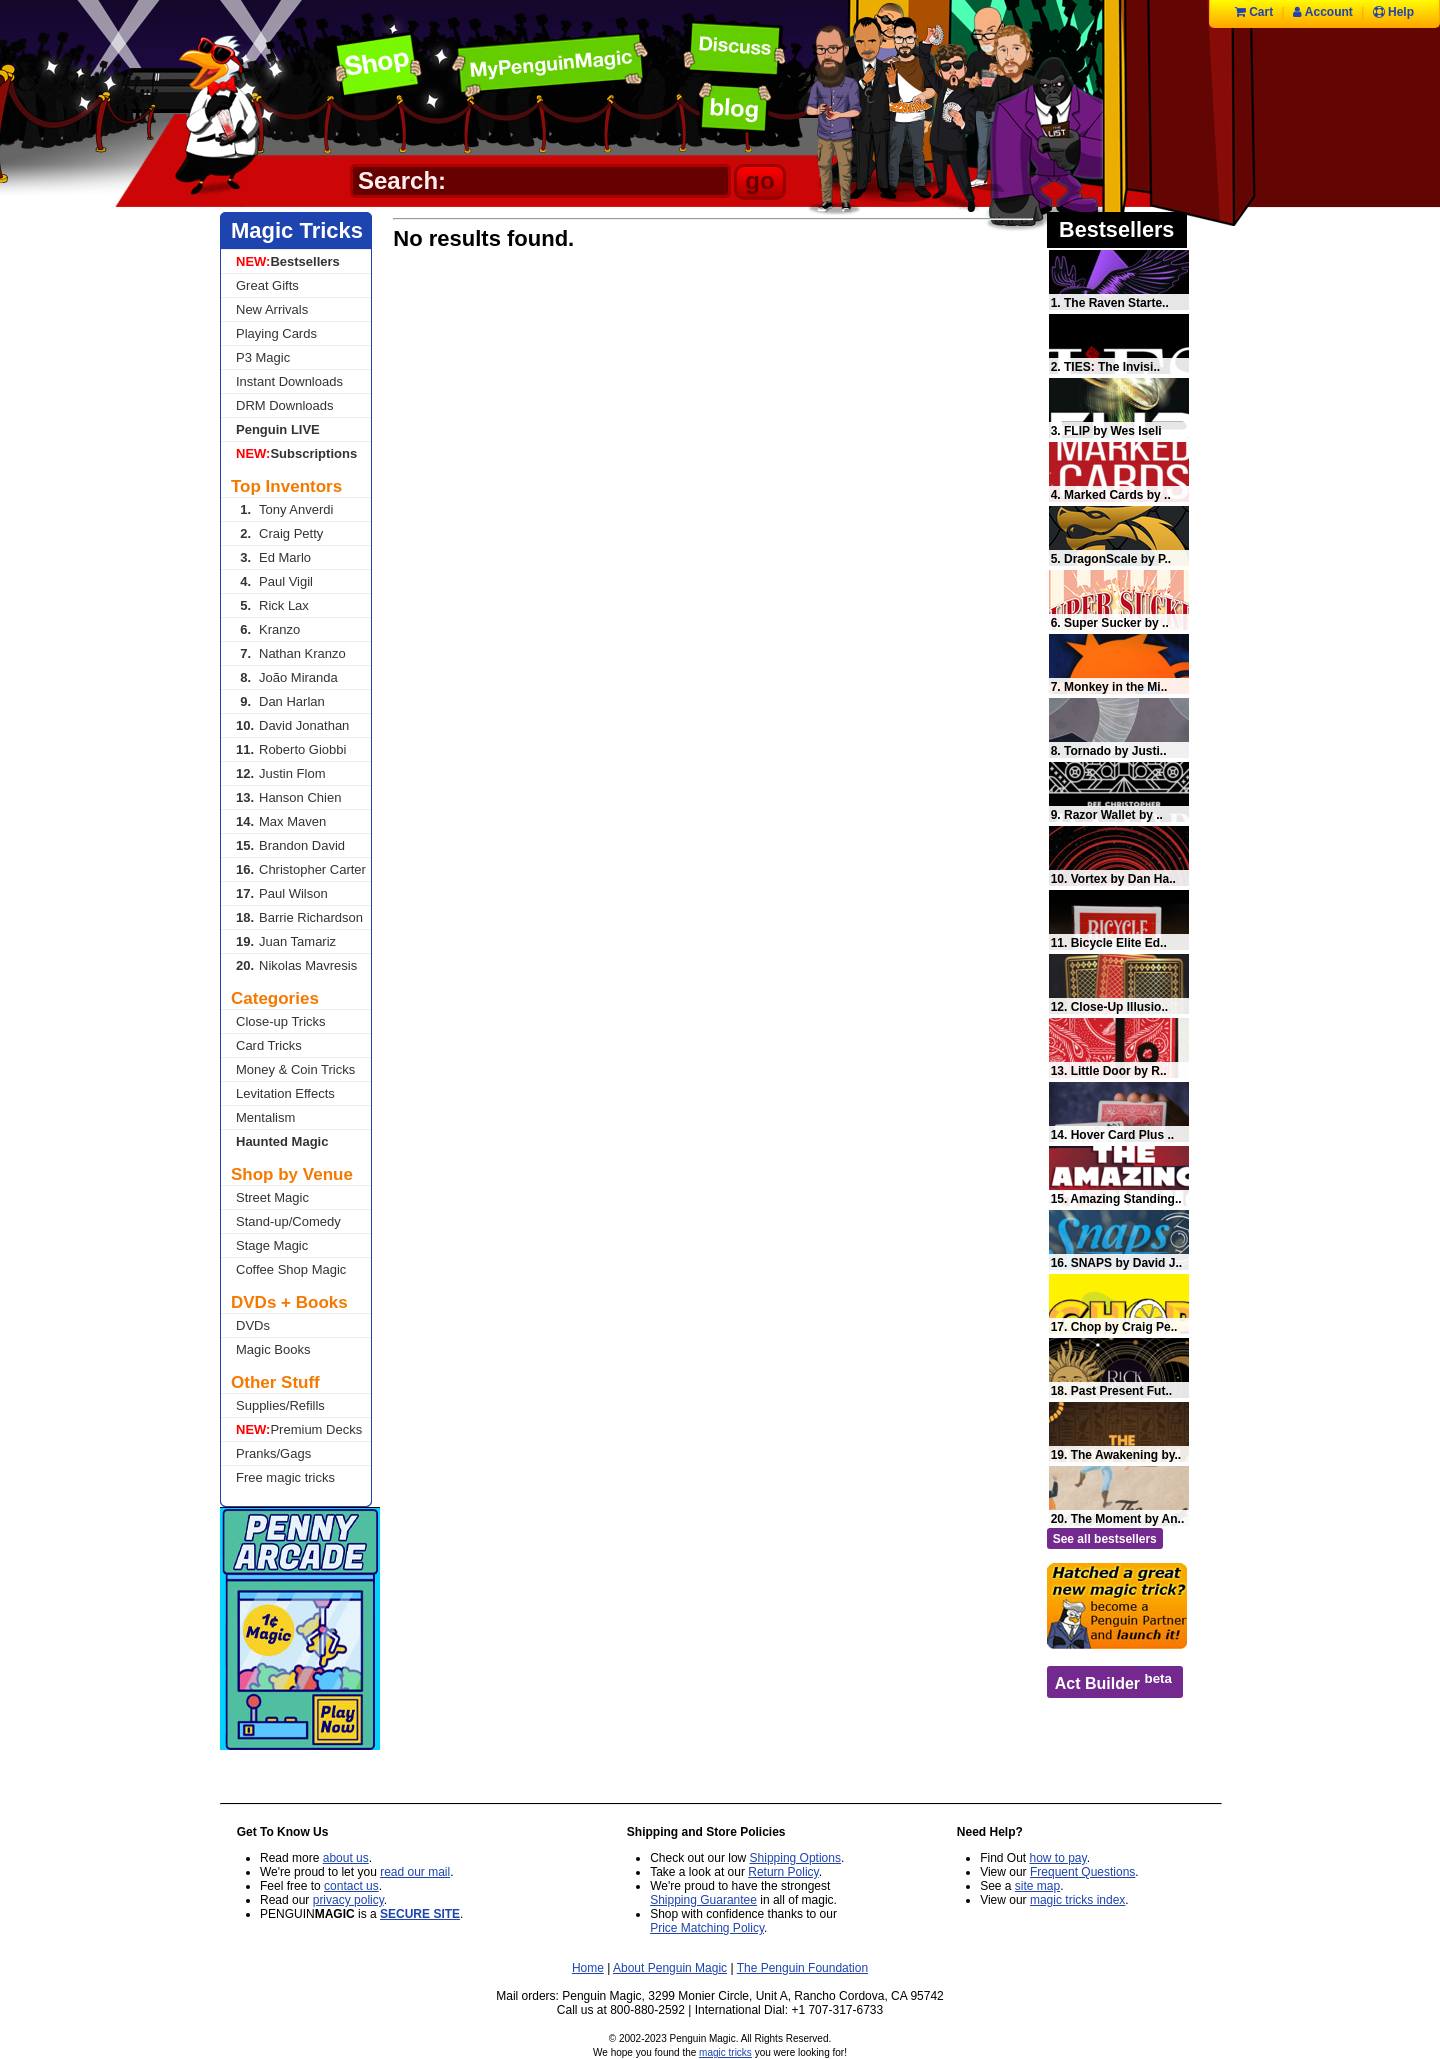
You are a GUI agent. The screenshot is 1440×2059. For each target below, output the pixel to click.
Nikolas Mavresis (296, 965)
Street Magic (272, 1197)
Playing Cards (276, 333)
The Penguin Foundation (802, 1968)
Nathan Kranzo (291, 653)
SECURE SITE (420, 1914)
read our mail (415, 1872)
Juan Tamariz (286, 941)
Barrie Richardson (299, 917)
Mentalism (265, 1117)
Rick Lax (272, 605)
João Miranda (287, 677)
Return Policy (783, 1872)
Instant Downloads (289, 381)
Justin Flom (280, 773)
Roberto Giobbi (291, 749)
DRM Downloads (285, 405)
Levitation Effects (285, 1093)
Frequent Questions (1082, 1872)
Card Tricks (269, 1045)
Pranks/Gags (273, 1453)
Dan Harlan (280, 701)
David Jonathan (292, 725)
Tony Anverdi (284, 509)
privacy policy (348, 1900)
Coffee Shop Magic (291, 1269)
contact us (351, 1886)
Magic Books (273, 1349)
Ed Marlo (273, 557)
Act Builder (1113, 1681)
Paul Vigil (274, 581)
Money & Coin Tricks (295, 1069)
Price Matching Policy (707, 1928)
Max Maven (281, 821)
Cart (1254, 12)
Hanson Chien (288, 797)
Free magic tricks (285, 1477)
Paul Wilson (282, 893)
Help (1393, 12)
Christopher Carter (301, 869)
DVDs (253, 1325)
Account (1323, 12)
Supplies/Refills (280, 1405)
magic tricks (725, 2052)
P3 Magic (263, 357)
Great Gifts (267, 285)
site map (1037, 1886)
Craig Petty (279, 533)
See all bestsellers (1105, 1539)
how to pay (1058, 1858)
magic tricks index (1077, 1900)
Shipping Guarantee (703, 1900)
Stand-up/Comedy (288, 1221)
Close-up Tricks (281, 1021)
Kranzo (268, 629)
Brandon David (290, 845)
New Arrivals (272, 309)
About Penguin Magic (670, 1968)
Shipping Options (795, 1858)
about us (346, 1858)
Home (588, 1968)
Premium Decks (299, 1429)
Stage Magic (272, 1245)
